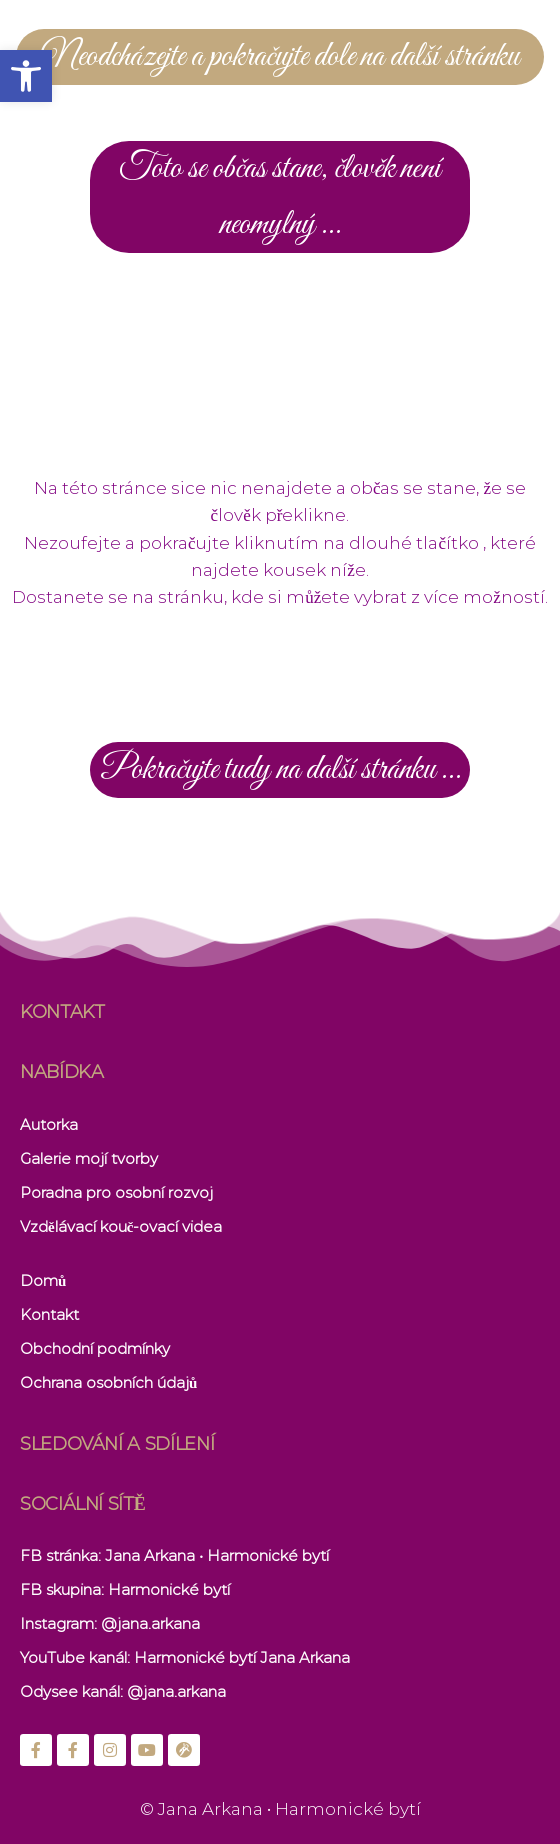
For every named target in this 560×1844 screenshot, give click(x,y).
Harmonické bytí (169, 1589)
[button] (26, 76)
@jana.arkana (150, 1623)
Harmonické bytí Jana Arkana (242, 1657)
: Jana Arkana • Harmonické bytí (213, 1555)
